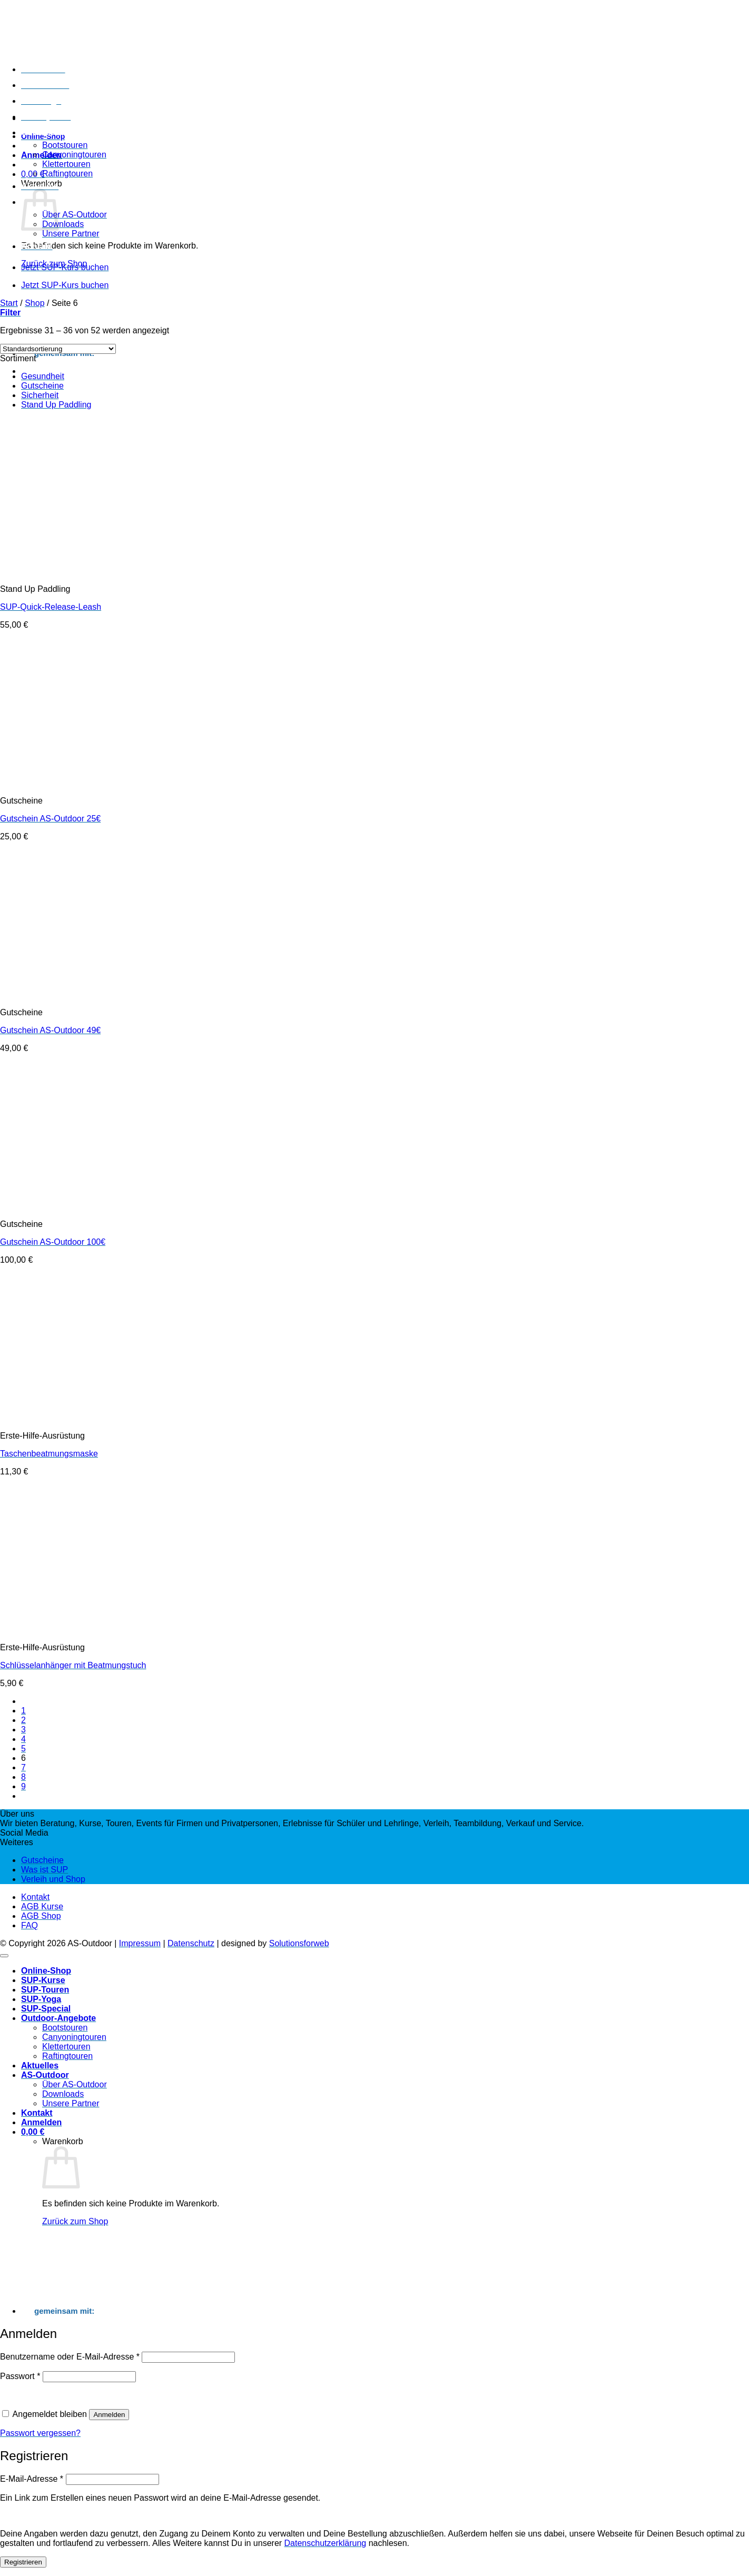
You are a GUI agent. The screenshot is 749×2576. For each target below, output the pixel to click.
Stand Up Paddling (56, 404)
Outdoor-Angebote (58, 132)
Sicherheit (39, 395)
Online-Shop (46, 1970)
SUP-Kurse (43, 69)
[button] (41, 155)
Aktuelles (39, 186)
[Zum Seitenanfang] (4, 1955)
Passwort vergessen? (40, 2433)
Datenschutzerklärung (325, 2543)
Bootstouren (64, 145)
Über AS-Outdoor (74, 214)
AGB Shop (41, 1915)
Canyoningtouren (74, 154)
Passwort (20, 2376)
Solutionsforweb (299, 1943)
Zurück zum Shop (75, 2221)
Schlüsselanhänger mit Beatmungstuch (73, 1665)
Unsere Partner (71, 233)
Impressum (140, 1943)
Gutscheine (42, 385)
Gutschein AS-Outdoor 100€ (52, 1241)
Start (9, 303)
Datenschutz (190, 1943)
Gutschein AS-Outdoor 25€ (50, 818)
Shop (34, 303)
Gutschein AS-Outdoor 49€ (50, 1030)
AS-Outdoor (45, 2074)
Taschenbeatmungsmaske (49, 1453)
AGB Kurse (42, 1906)
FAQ (29, 1925)
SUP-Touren (45, 85)
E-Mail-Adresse (31, 2478)
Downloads (63, 224)
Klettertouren (66, 164)
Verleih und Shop (53, 1879)
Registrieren (23, 2562)
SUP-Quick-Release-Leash (50, 606)
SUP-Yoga (41, 100)
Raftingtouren (67, 173)
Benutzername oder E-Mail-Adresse (70, 2356)
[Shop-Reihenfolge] (58, 349)
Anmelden (109, 2415)
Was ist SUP (44, 1869)
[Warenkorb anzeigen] (33, 2131)
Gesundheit (42, 376)
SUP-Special (46, 116)
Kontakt (37, 246)
